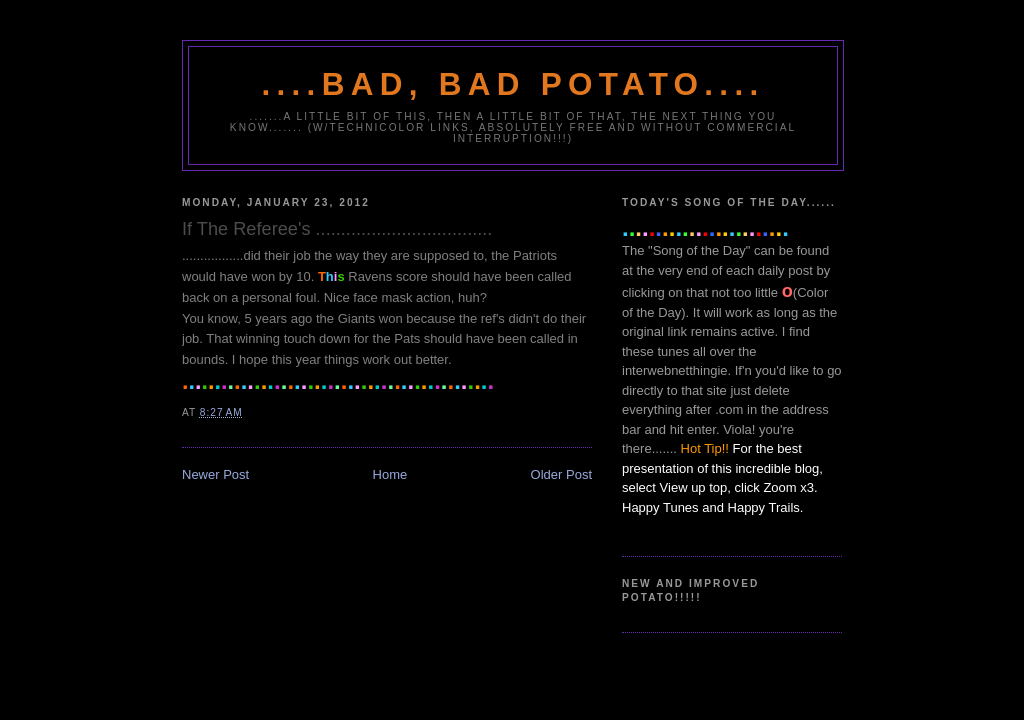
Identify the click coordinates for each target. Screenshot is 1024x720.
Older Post (561, 474)
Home (390, 474)
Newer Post (215, 474)
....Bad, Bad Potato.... (513, 84)
